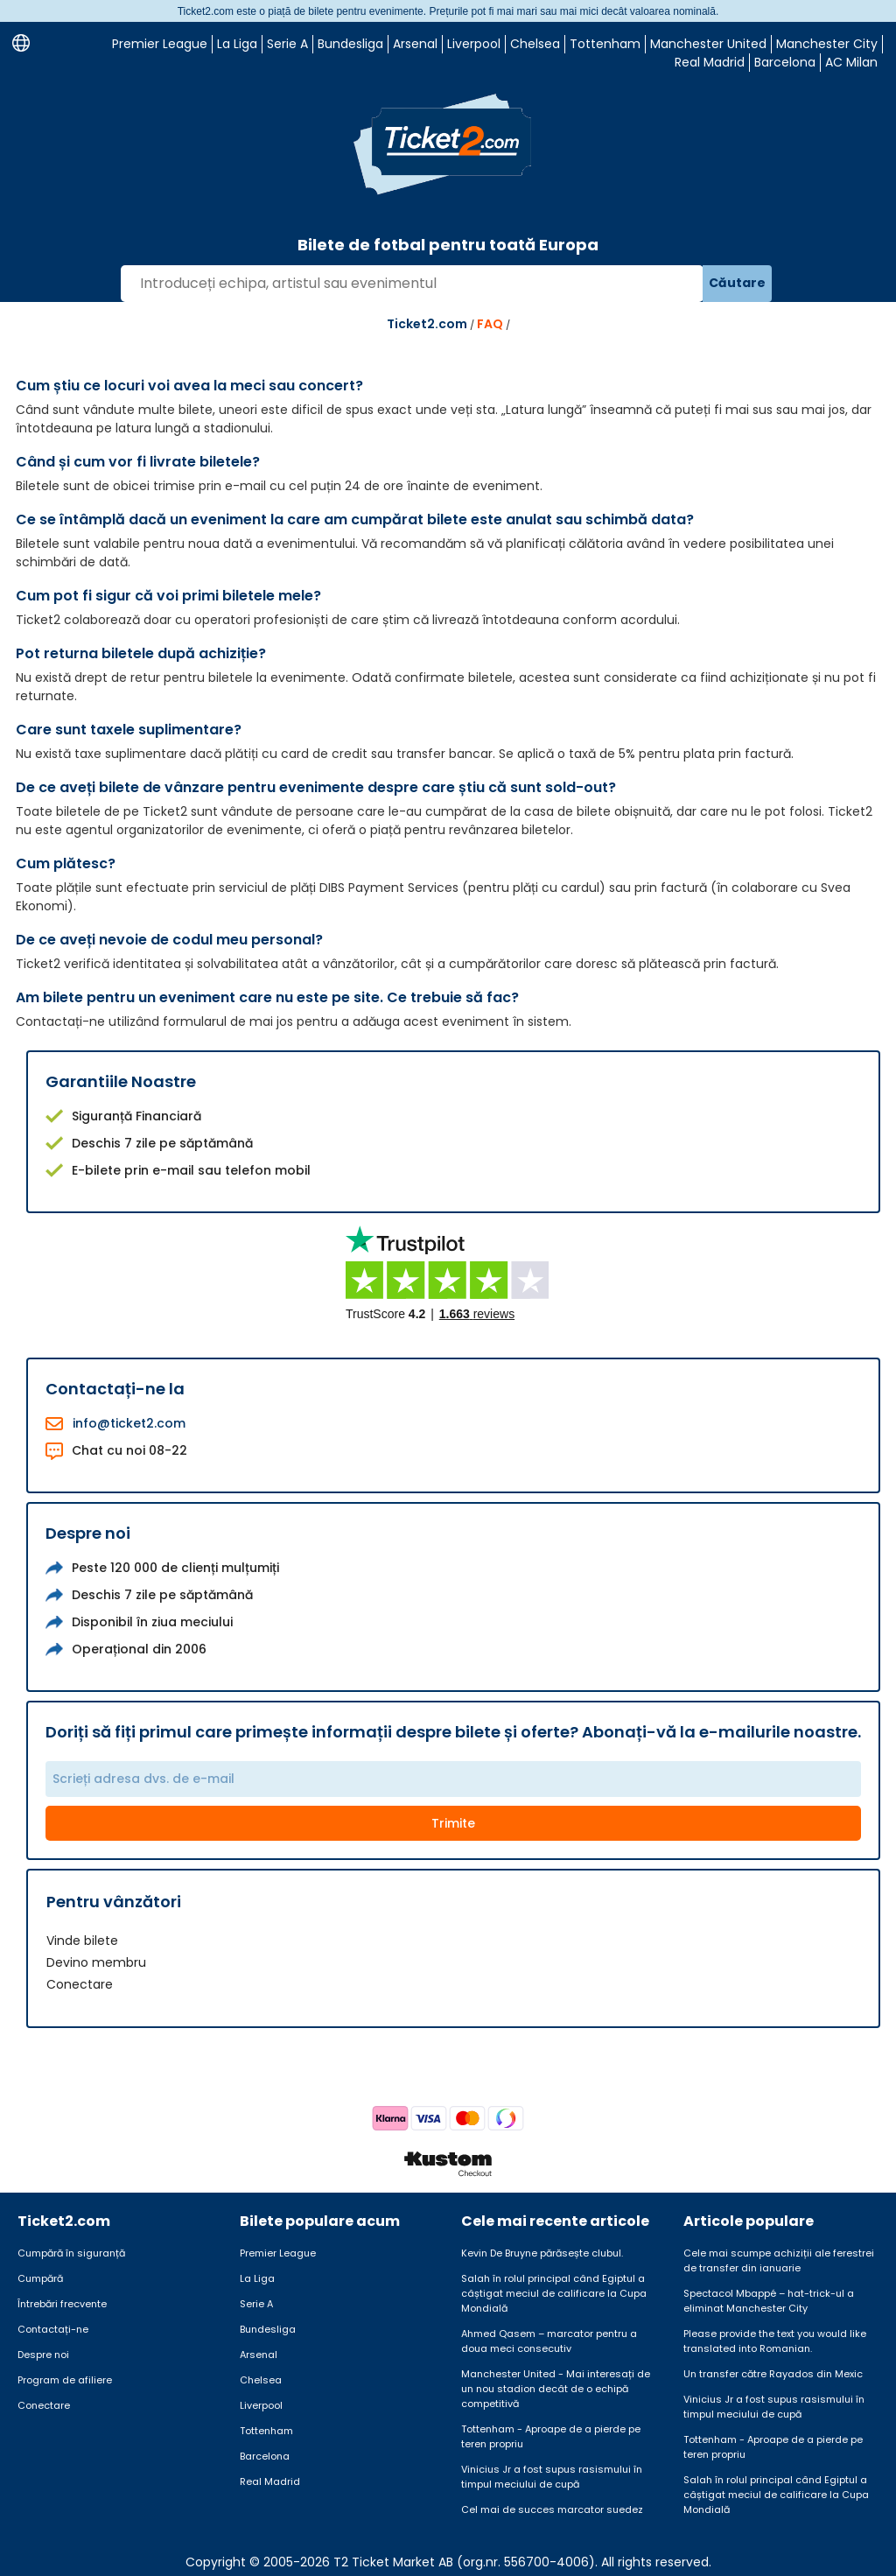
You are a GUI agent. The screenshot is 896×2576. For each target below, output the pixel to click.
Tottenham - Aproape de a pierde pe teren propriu (550, 2436)
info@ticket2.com (129, 1423)
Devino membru (96, 1962)
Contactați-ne (53, 2329)
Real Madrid (710, 62)
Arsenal (415, 44)
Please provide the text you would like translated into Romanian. (774, 2341)
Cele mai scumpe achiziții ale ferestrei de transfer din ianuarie (778, 2260)
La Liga (237, 44)
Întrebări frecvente (62, 2304)
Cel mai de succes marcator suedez (552, 2509)
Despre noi (43, 2355)
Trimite (453, 1823)
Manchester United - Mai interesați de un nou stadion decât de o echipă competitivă (555, 2389)
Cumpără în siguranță (71, 2253)
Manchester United (708, 44)
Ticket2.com (427, 324)
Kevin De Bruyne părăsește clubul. (542, 2253)
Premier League (159, 44)
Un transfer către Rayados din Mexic (773, 2374)
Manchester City (827, 44)
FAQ (490, 324)
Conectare (79, 1984)
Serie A (287, 44)
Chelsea (535, 44)
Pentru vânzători (113, 1902)
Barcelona (785, 62)
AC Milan (851, 62)
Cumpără (40, 2278)
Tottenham (605, 44)
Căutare (737, 282)
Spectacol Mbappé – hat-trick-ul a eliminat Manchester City (768, 2300)
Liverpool (473, 44)
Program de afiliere (65, 2380)
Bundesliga (350, 44)
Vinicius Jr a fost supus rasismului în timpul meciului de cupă (551, 2476)
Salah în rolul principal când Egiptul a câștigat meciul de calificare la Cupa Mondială (554, 2293)
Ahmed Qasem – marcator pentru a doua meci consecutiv (549, 2341)
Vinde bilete (82, 1940)
